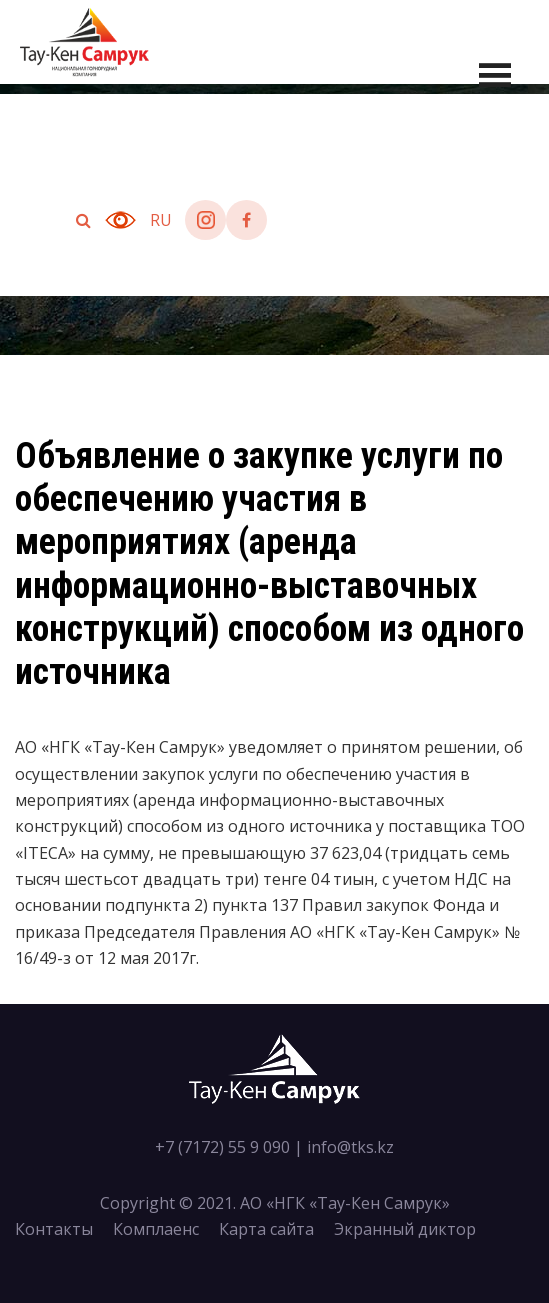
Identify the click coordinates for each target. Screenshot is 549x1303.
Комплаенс (156, 1229)
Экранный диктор (405, 1229)
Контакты (54, 1229)
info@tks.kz (350, 1147)
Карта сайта (266, 1229)
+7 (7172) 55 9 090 (222, 1147)
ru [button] (161, 220)
